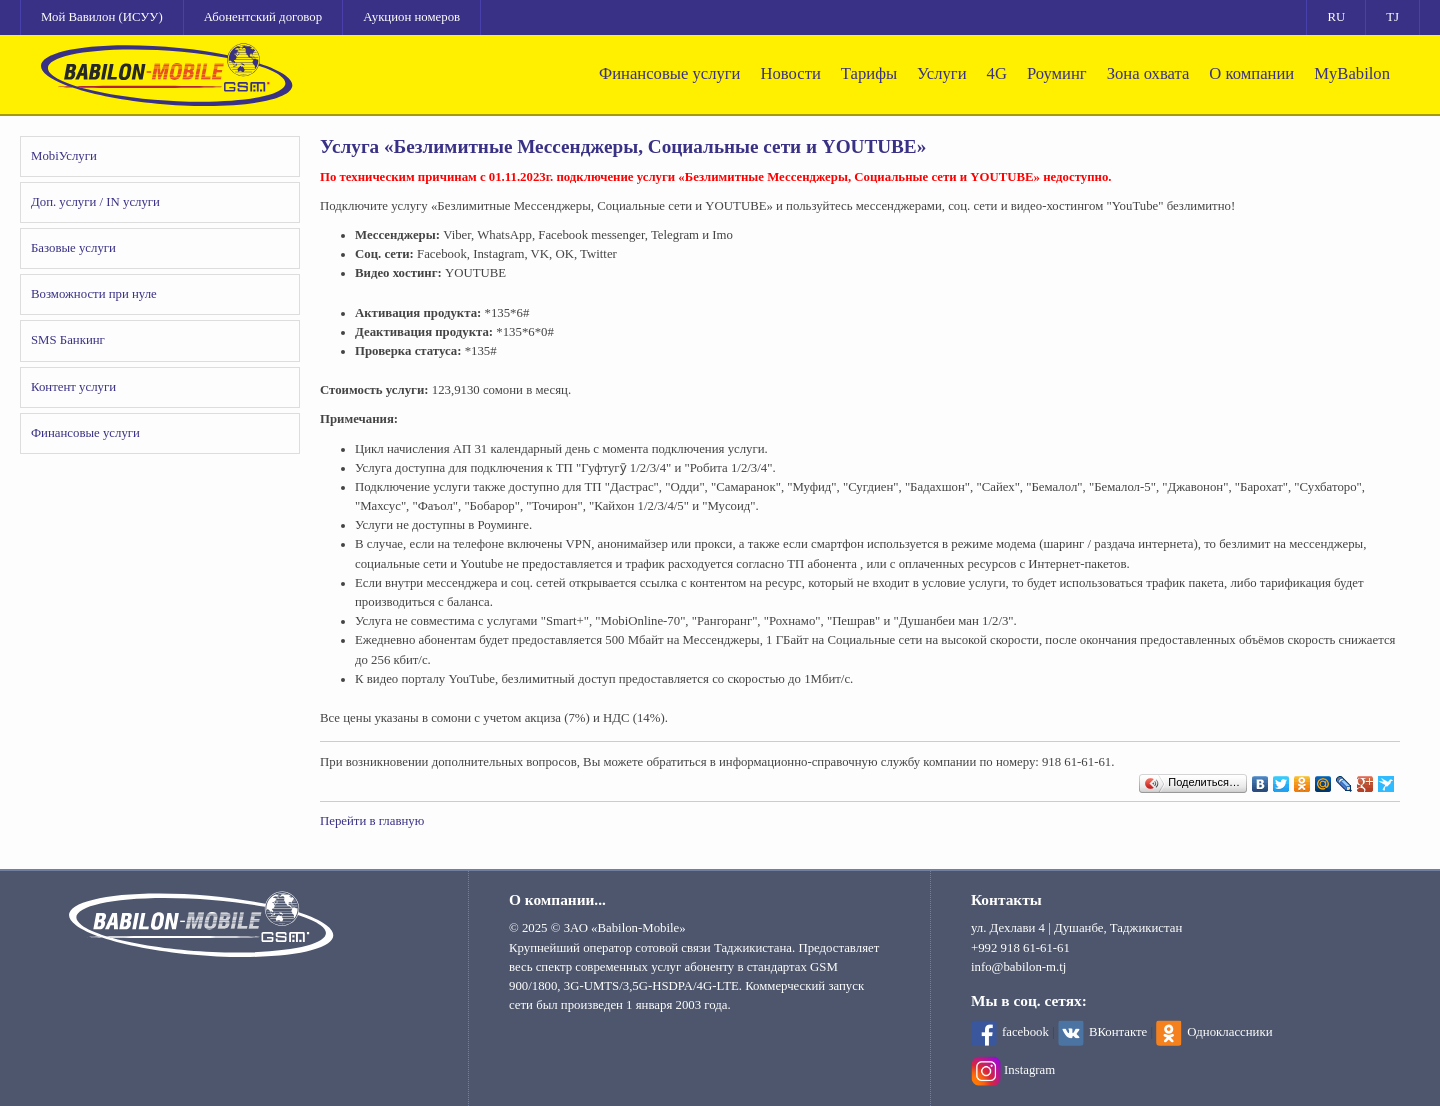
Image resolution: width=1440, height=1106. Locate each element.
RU (1336, 17)
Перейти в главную (372, 821)
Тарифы (869, 73)
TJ (1392, 17)
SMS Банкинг (68, 340)
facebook (1025, 1032)
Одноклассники (1229, 1032)
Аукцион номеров (411, 17)
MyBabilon (1352, 73)
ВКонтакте (1118, 1032)
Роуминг (1057, 73)
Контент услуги (73, 387)
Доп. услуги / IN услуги (95, 202)
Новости (790, 73)
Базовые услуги (73, 248)
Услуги (941, 73)
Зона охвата (1148, 73)
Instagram (1029, 1070)
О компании (1251, 73)
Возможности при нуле (94, 294)
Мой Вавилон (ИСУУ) (102, 17)
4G (997, 73)
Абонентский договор (263, 17)
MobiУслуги (64, 156)
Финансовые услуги (669, 73)
